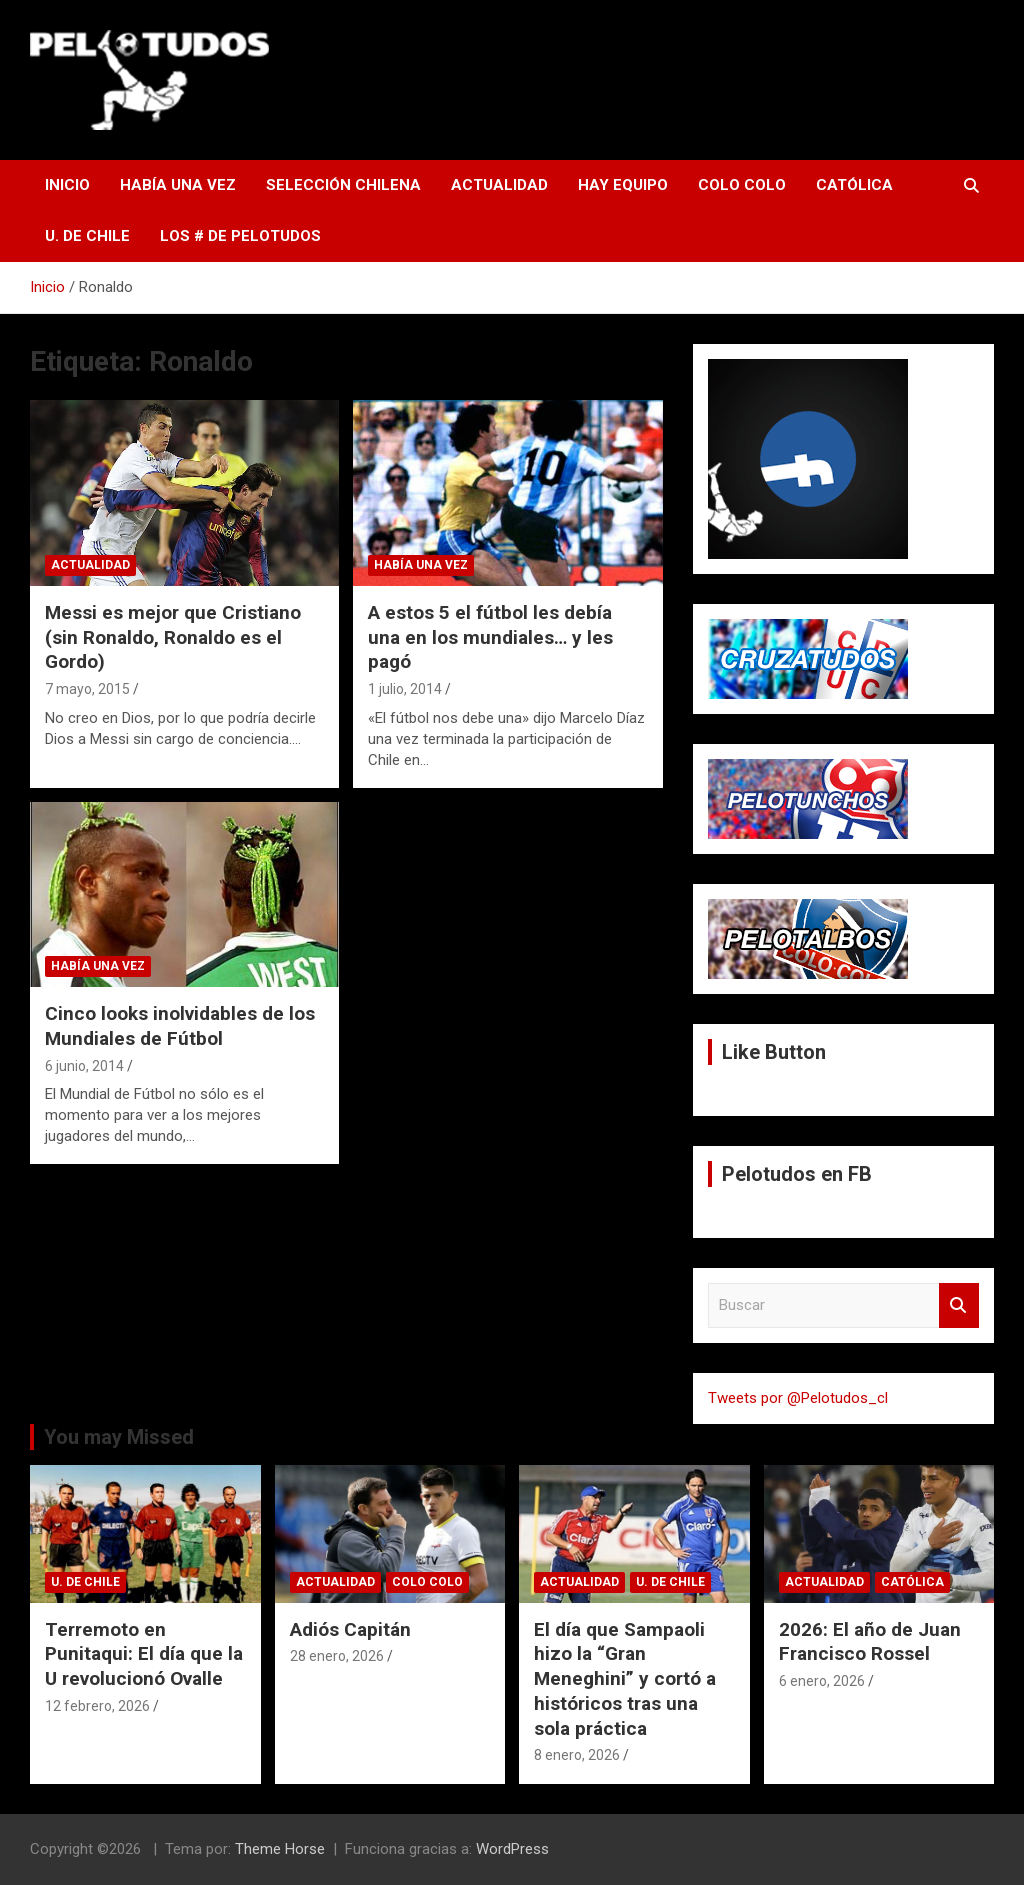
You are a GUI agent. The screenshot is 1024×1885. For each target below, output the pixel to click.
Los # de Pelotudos (240, 236)
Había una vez (178, 185)
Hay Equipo (623, 185)
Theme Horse (280, 1849)
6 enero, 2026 (822, 1681)
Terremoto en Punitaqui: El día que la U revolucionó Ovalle (144, 1654)
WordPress (512, 1849)
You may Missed (119, 1437)
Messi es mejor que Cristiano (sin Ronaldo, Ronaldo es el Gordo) (173, 637)
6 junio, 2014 (84, 1066)
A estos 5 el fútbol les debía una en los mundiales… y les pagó (490, 637)
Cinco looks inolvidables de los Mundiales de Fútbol (180, 1026)
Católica (854, 185)
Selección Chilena (343, 185)
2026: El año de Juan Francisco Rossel (870, 1642)
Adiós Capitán (350, 1629)
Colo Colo (742, 185)
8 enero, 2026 (577, 1755)
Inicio (67, 185)
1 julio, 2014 (405, 689)
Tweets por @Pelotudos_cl (798, 1398)
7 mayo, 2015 (87, 689)
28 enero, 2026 (337, 1656)
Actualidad (499, 185)
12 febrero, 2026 (97, 1706)
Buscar (959, 1305)
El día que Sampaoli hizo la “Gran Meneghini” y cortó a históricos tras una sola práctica (625, 1679)
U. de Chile (87, 236)
